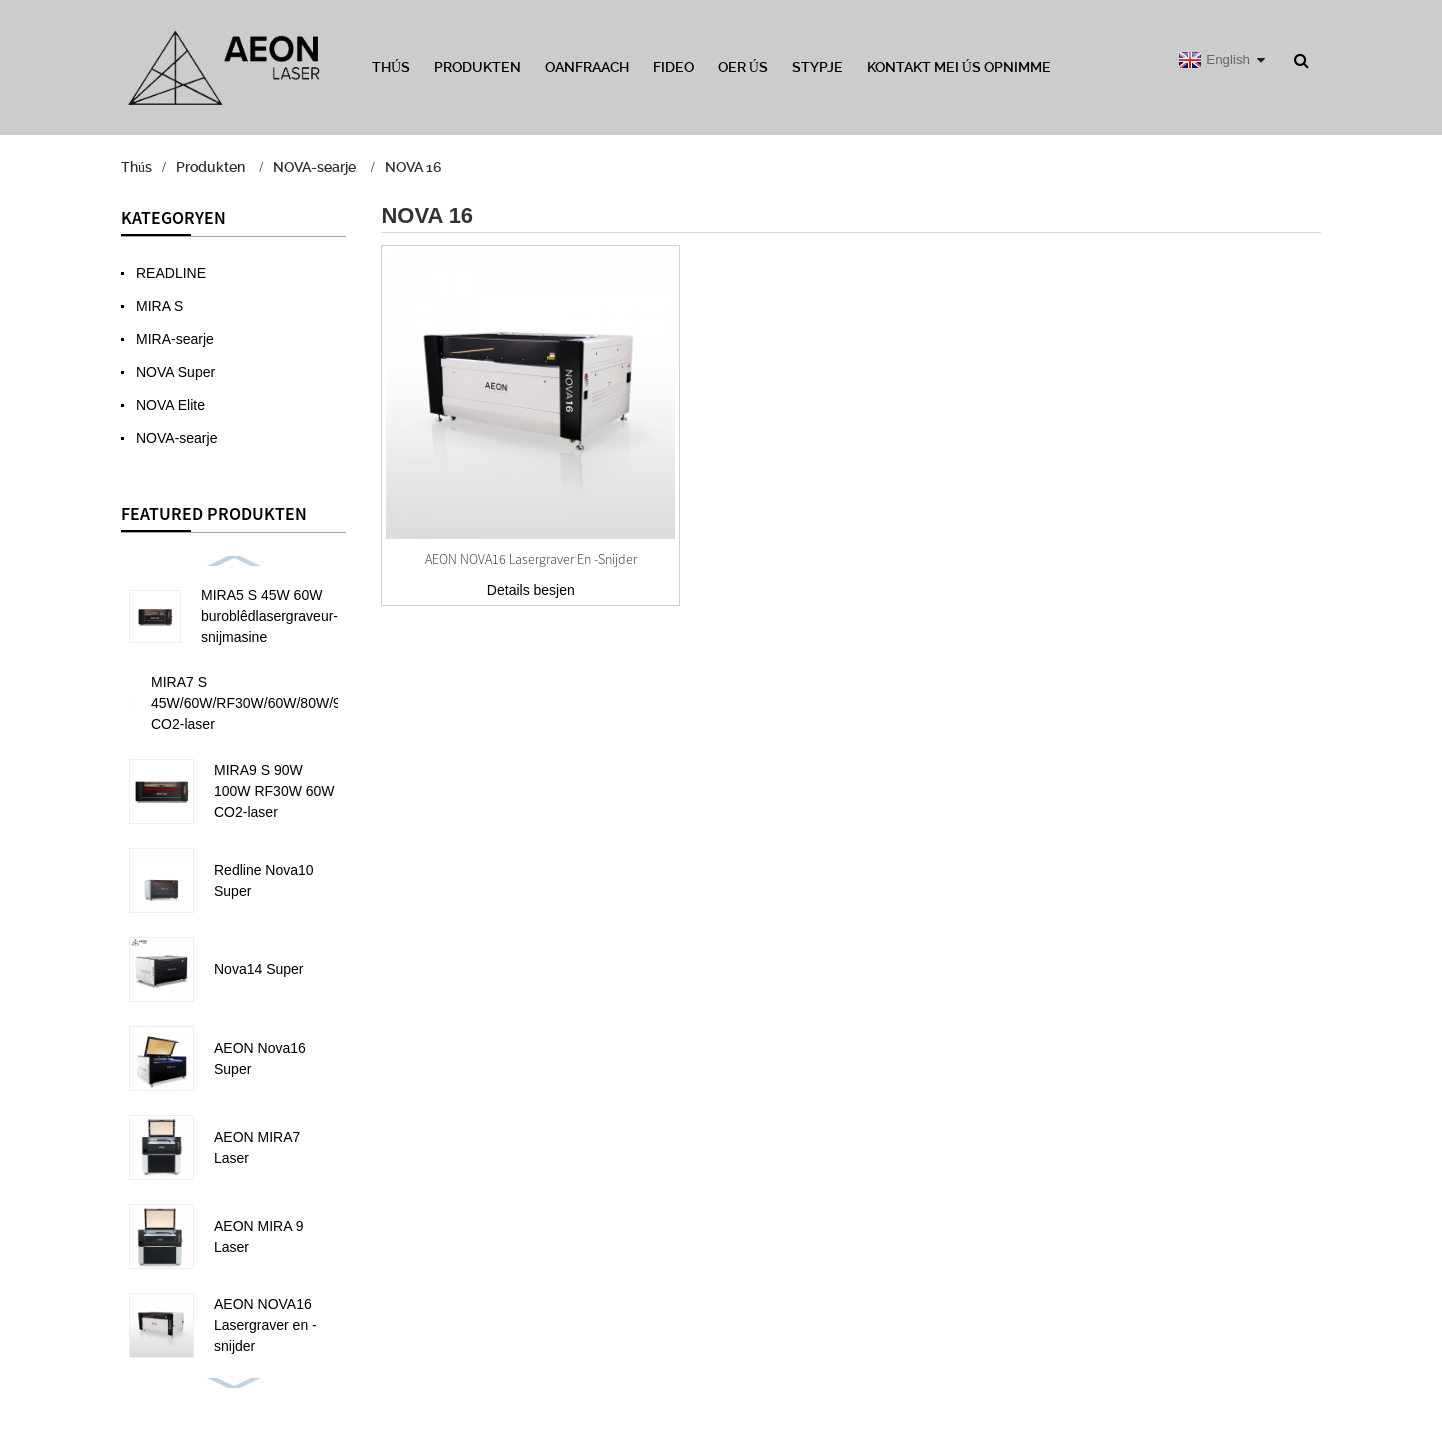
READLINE (171, 273)
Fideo (673, 67)
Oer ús (743, 67)
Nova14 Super (259, 969)
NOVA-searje (314, 167)
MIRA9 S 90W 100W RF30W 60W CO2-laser (274, 791)
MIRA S (159, 306)
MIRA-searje (175, 339)
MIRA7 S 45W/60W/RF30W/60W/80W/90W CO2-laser (256, 703)
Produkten (477, 67)
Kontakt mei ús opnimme (959, 67)
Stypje (817, 67)
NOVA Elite (170, 405)
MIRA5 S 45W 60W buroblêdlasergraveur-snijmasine (269, 616)
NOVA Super (175, 372)
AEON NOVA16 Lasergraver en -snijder (265, 1325)
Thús (391, 67)
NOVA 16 (413, 167)
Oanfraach (587, 67)
